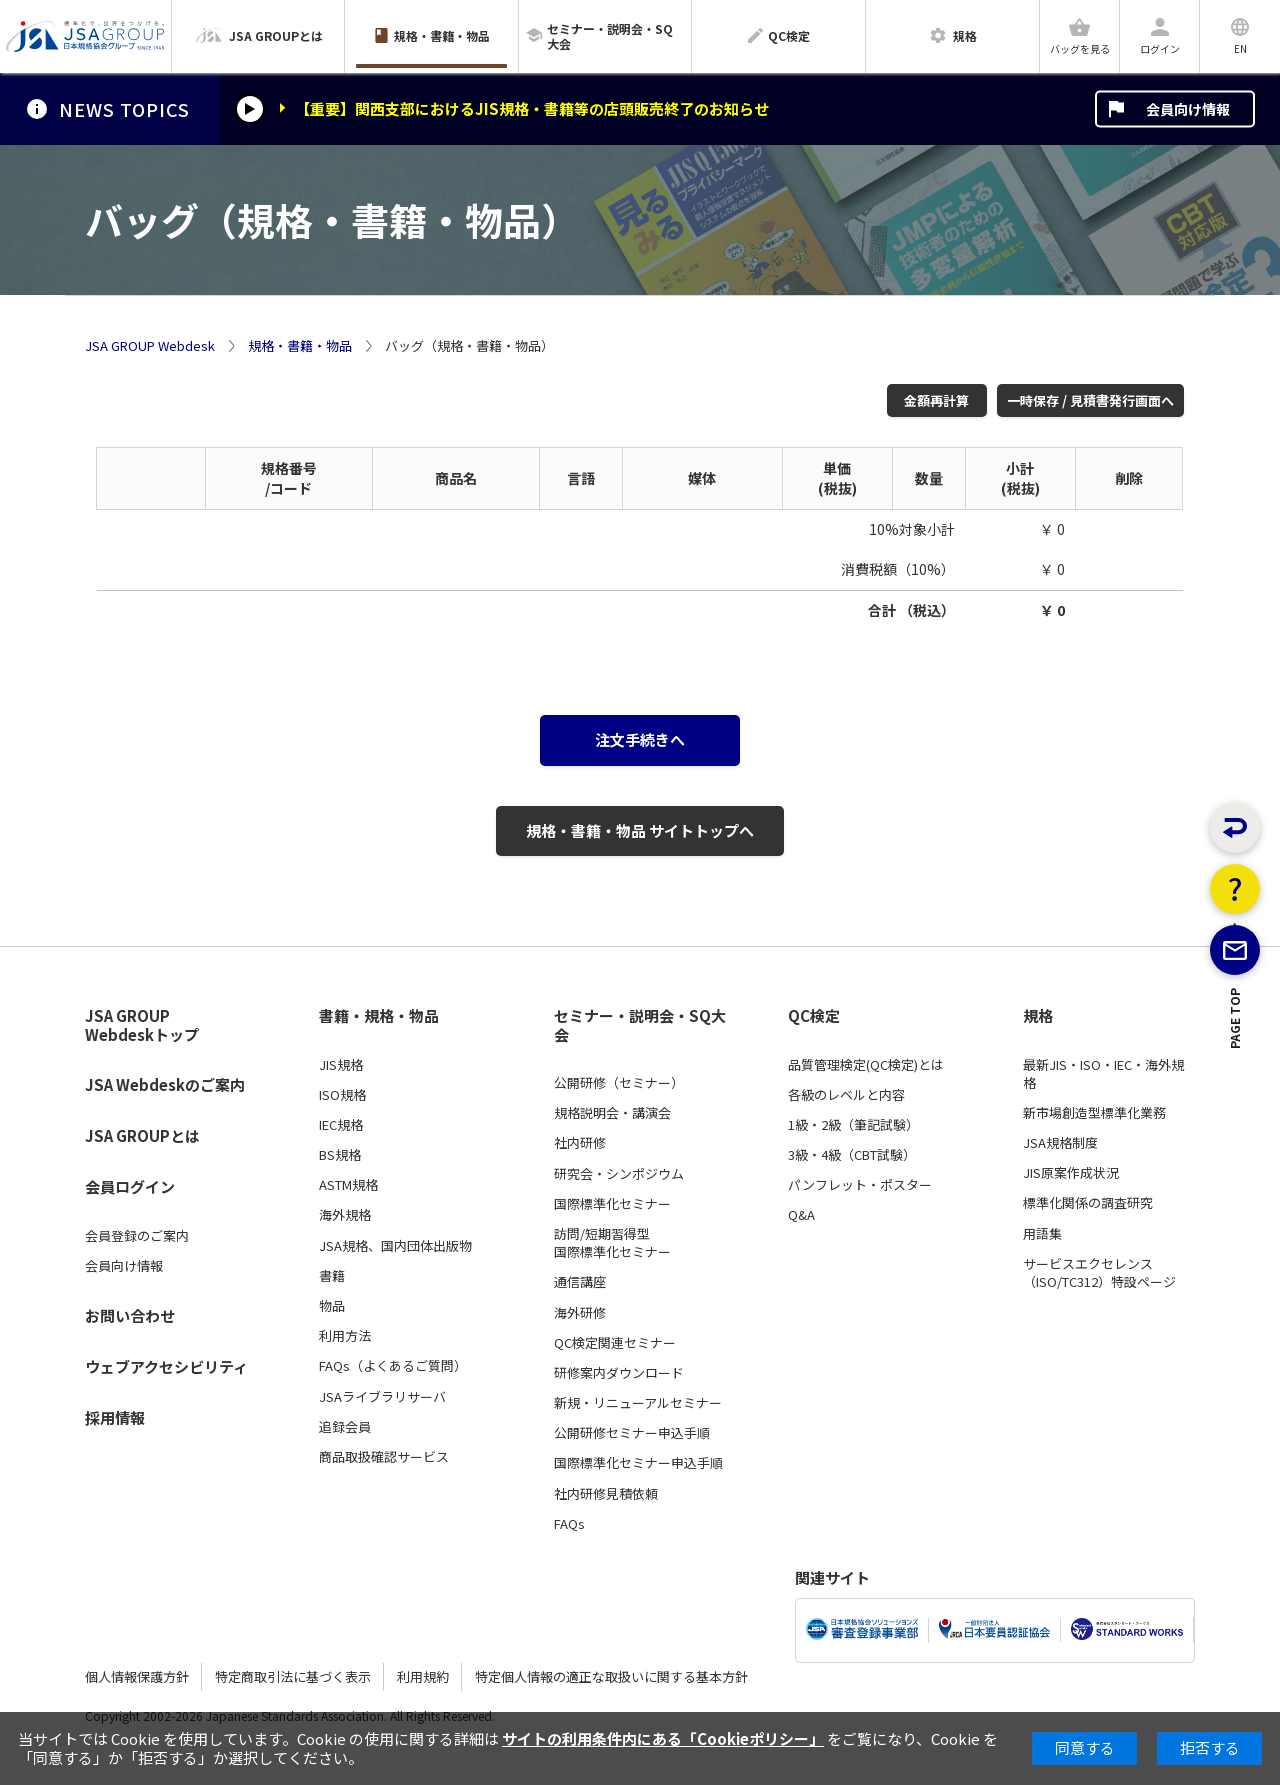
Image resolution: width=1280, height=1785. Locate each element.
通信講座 (580, 1282)
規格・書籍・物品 (300, 346)
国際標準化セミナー (612, 1204)
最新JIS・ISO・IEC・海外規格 (1103, 1074)
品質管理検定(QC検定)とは (866, 1065)
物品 (332, 1306)
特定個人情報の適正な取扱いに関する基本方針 (611, 1676)
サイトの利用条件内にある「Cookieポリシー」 (663, 1738)
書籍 (332, 1276)
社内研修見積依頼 (606, 1494)
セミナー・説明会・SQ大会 (640, 1025)
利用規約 (423, 1676)
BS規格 (340, 1155)
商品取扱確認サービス (384, 1457)
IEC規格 (341, 1125)
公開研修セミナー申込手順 (632, 1433)
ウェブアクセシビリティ (166, 1366)
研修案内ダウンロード (619, 1373)
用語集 (1042, 1234)
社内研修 (580, 1143)
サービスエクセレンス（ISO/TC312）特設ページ (1099, 1273)
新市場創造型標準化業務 (1094, 1113)
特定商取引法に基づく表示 (293, 1676)
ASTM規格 (348, 1185)
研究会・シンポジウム (619, 1174)
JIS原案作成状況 (1071, 1173)
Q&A (801, 1215)
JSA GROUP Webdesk (150, 346)
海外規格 (345, 1215)
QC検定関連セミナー (615, 1343)
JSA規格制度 (1060, 1143)
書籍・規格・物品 (379, 1016)
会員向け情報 (1188, 109)
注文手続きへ (640, 739)
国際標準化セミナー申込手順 (638, 1463)
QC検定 (814, 1016)
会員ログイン (130, 1186)
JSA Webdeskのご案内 (165, 1084)
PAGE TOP (1235, 1103)
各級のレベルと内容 (846, 1095)
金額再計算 (936, 400)
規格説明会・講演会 (612, 1113)
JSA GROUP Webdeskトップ (142, 1025)
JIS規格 (341, 1065)
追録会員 (345, 1427)
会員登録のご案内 (137, 1236)
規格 (1038, 1016)
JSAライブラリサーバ (382, 1397)
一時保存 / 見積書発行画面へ (1090, 400)
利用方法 (345, 1336)
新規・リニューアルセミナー (638, 1403)
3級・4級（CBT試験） (852, 1155)
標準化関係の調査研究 (1088, 1203)
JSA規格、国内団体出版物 (395, 1246)
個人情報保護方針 (137, 1676)
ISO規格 (342, 1095)
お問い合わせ (130, 1315)
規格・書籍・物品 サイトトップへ (640, 830)
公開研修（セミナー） (619, 1083)
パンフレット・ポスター (860, 1185)
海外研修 (580, 1313)
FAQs (569, 1524)
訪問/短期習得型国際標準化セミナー (612, 1243)
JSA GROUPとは (142, 1135)
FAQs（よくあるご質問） (393, 1366)
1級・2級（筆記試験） (853, 1125)
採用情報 (115, 1417)
